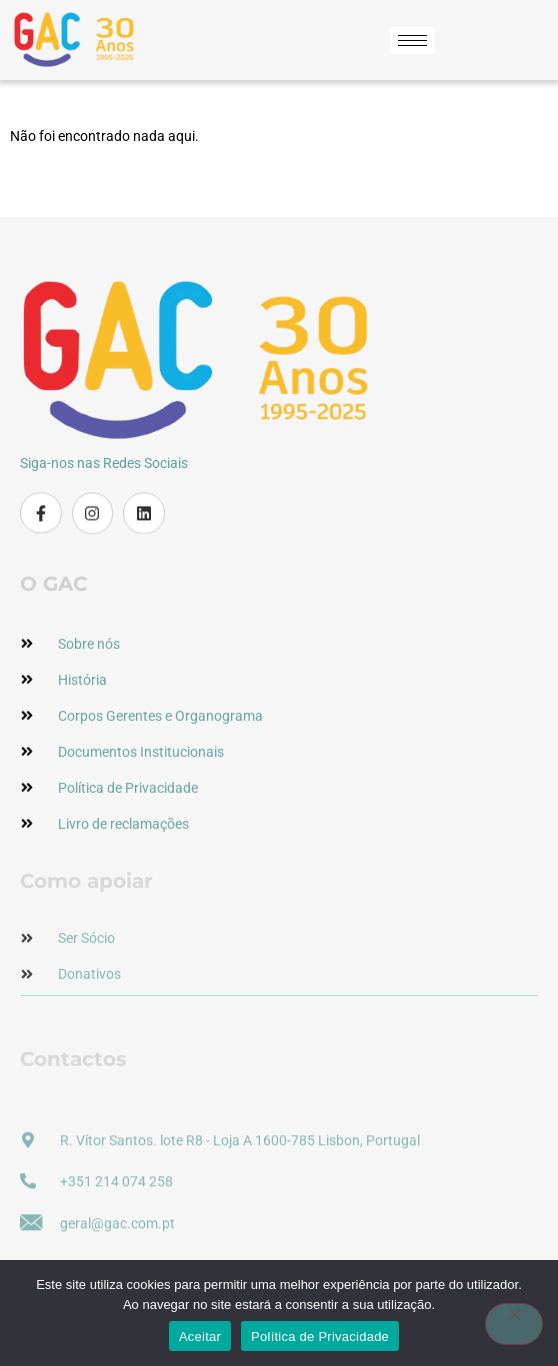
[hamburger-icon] (412, 40)
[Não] (514, 1324)
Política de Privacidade (320, 1336)
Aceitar (200, 1336)
